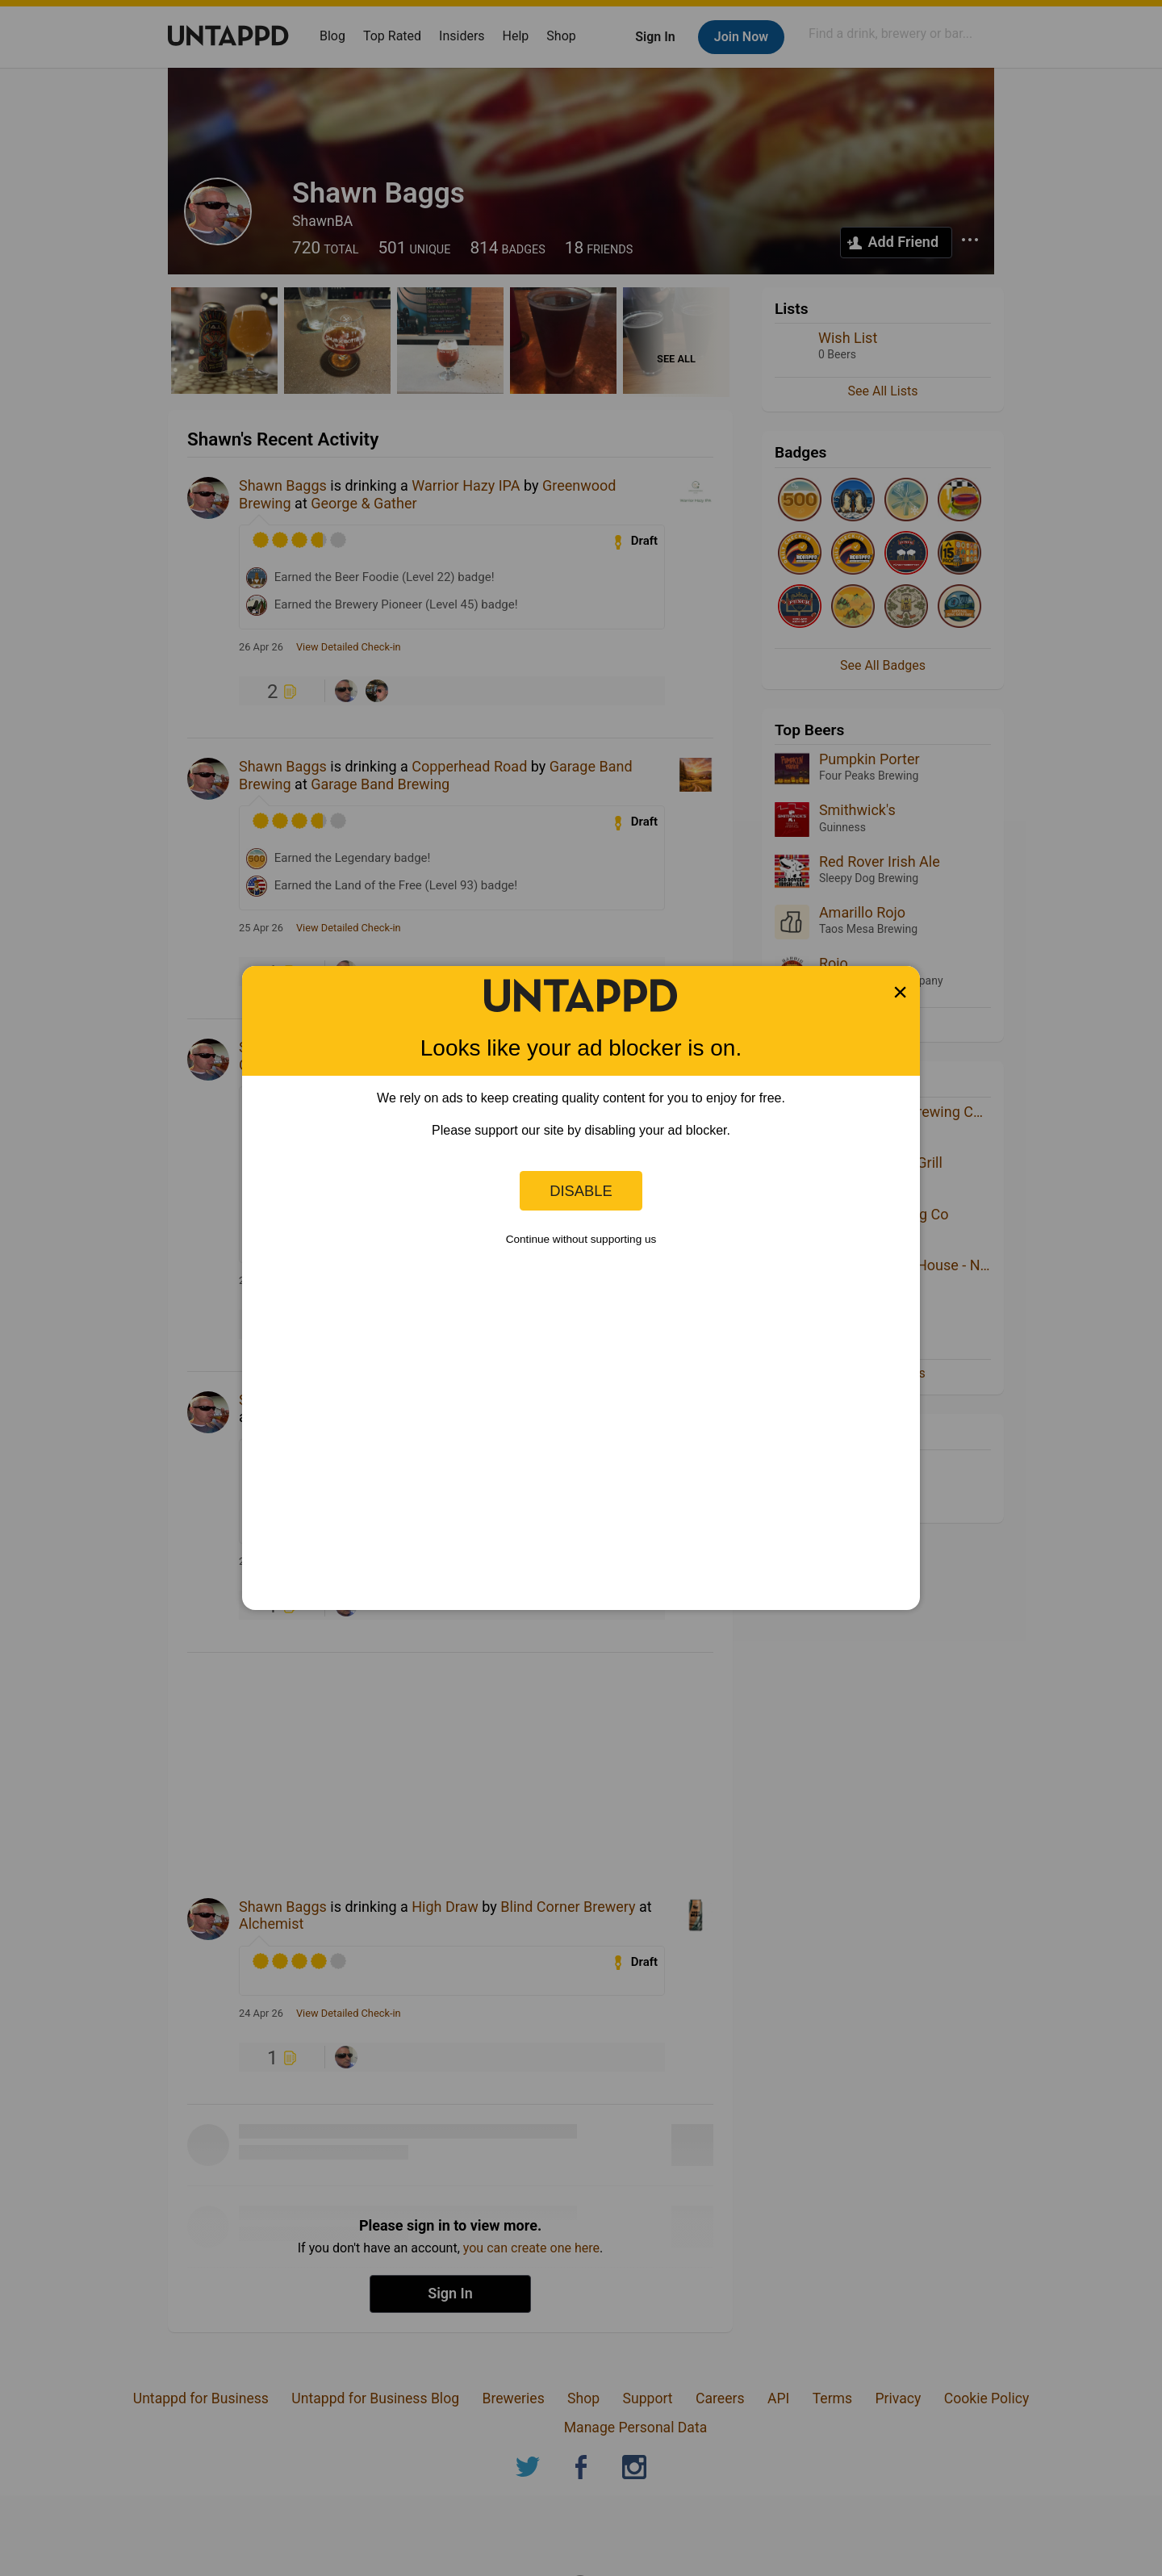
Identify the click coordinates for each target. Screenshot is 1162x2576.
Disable (581, 1190)
